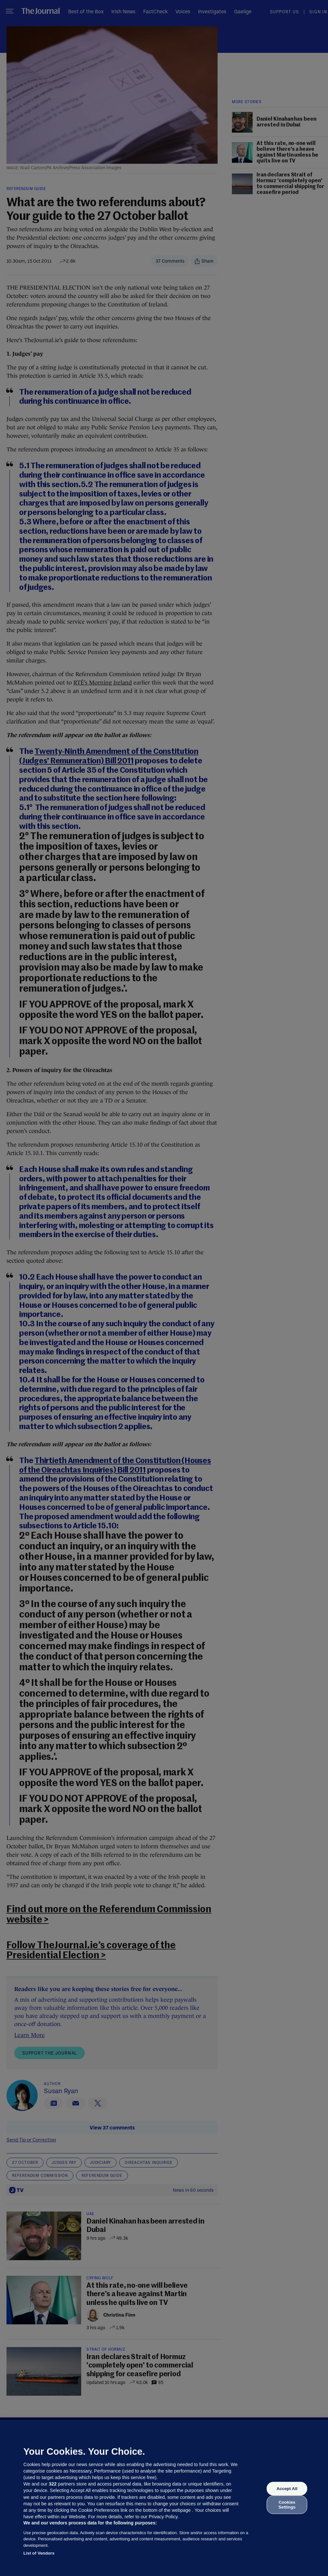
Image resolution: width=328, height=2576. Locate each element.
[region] (164, 2498)
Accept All (286, 2488)
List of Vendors (39, 2553)
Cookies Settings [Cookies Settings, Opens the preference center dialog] (287, 2504)
